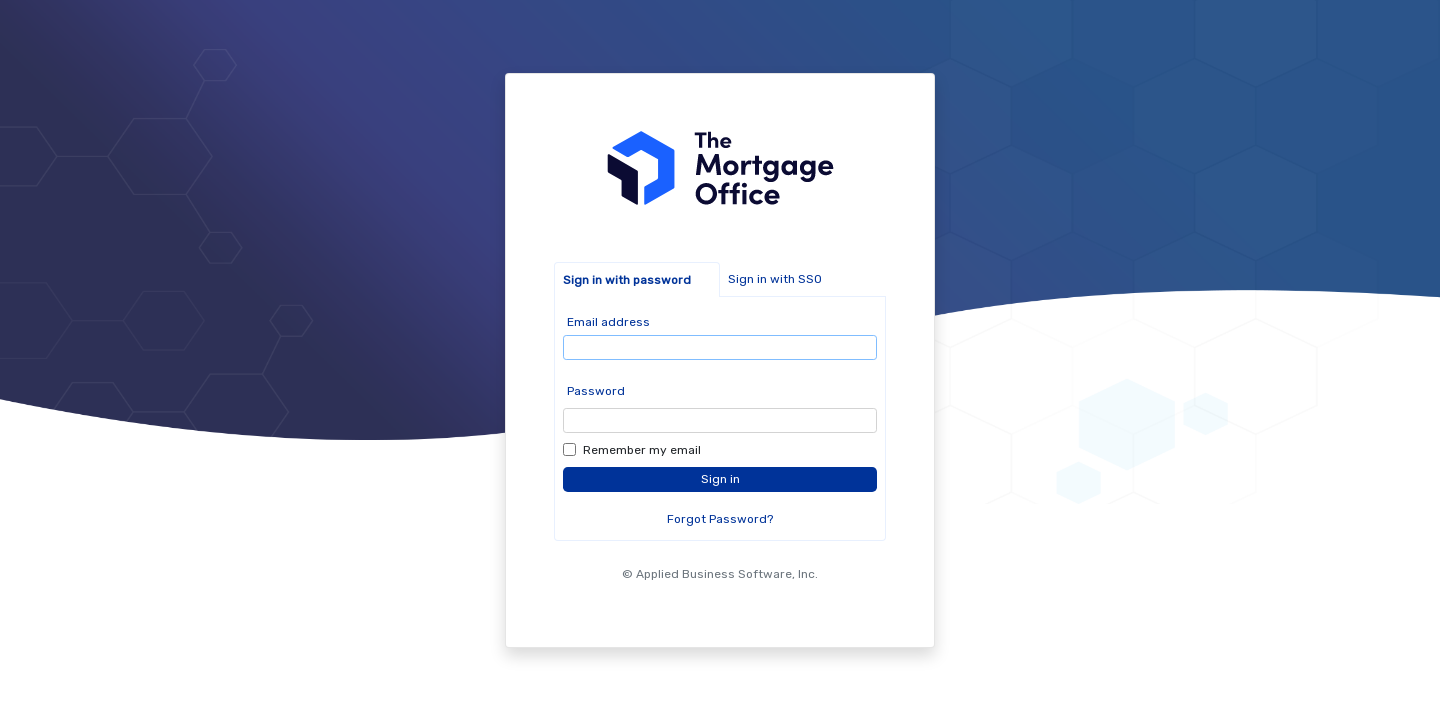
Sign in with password (627, 280)
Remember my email (642, 450)
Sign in (720, 479)
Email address (608, 322)
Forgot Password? (720, 519)
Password (596, 391)
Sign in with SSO (775, 279)
